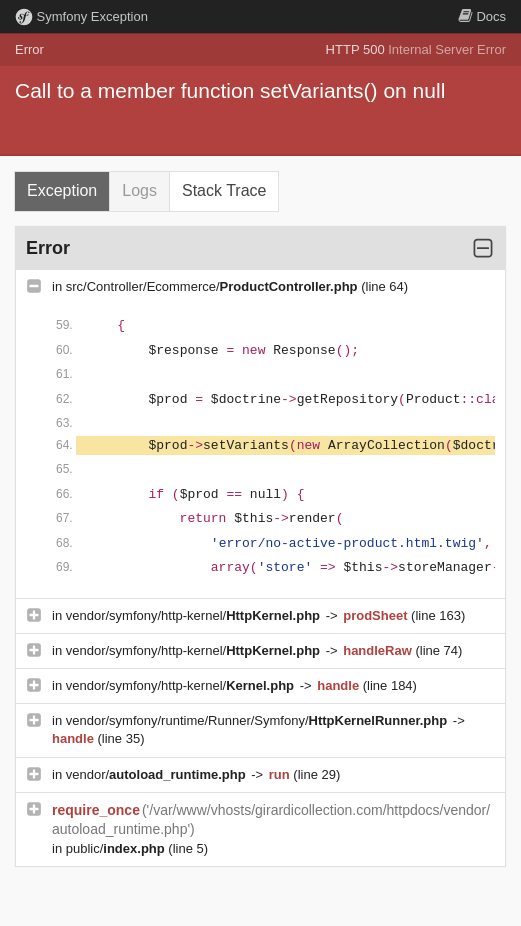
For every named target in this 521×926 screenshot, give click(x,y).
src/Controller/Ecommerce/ (213, 286)
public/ (117, 848)
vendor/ (158, 774)
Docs (482, 16)
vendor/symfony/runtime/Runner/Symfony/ (258, 720)
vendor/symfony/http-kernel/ (195, 615)
